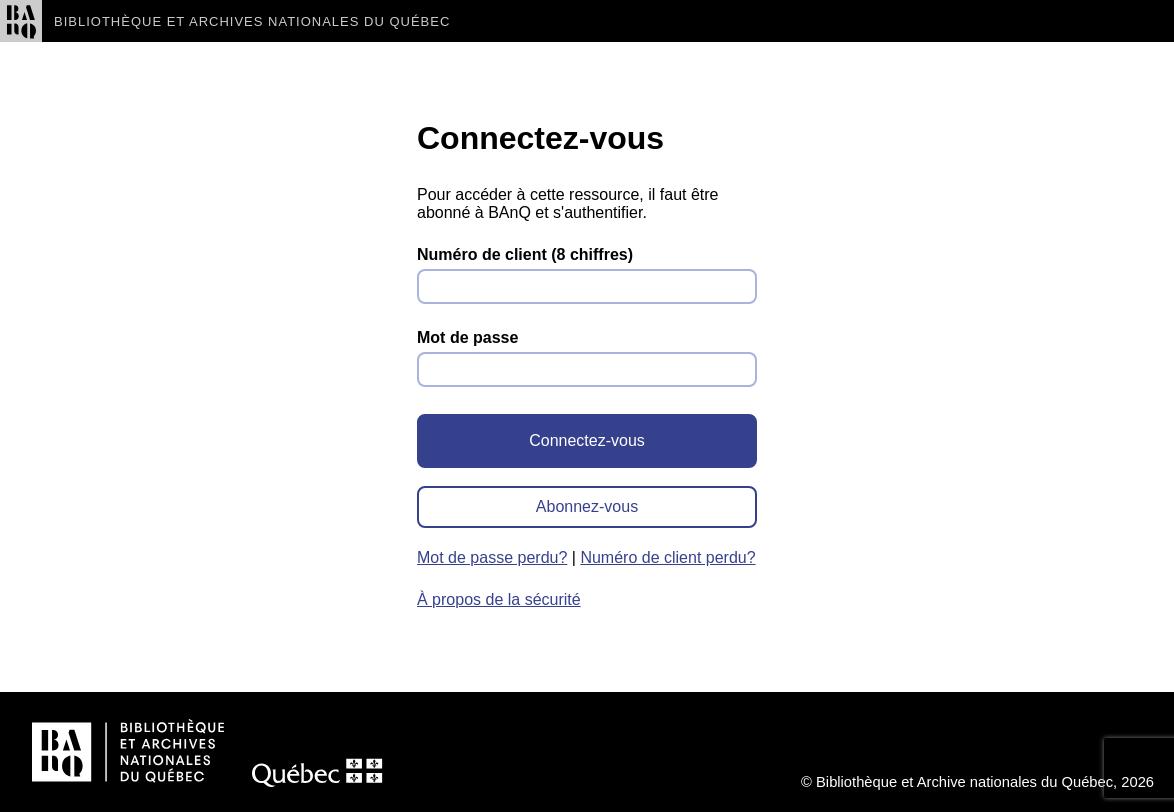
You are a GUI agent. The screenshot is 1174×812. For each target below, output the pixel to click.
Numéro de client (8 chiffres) (525, 254)
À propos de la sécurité (499, 599)
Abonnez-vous (587, 506)
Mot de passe (467, 337)
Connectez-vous (587, 440)
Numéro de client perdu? (667, 557)
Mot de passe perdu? (492, 557)
